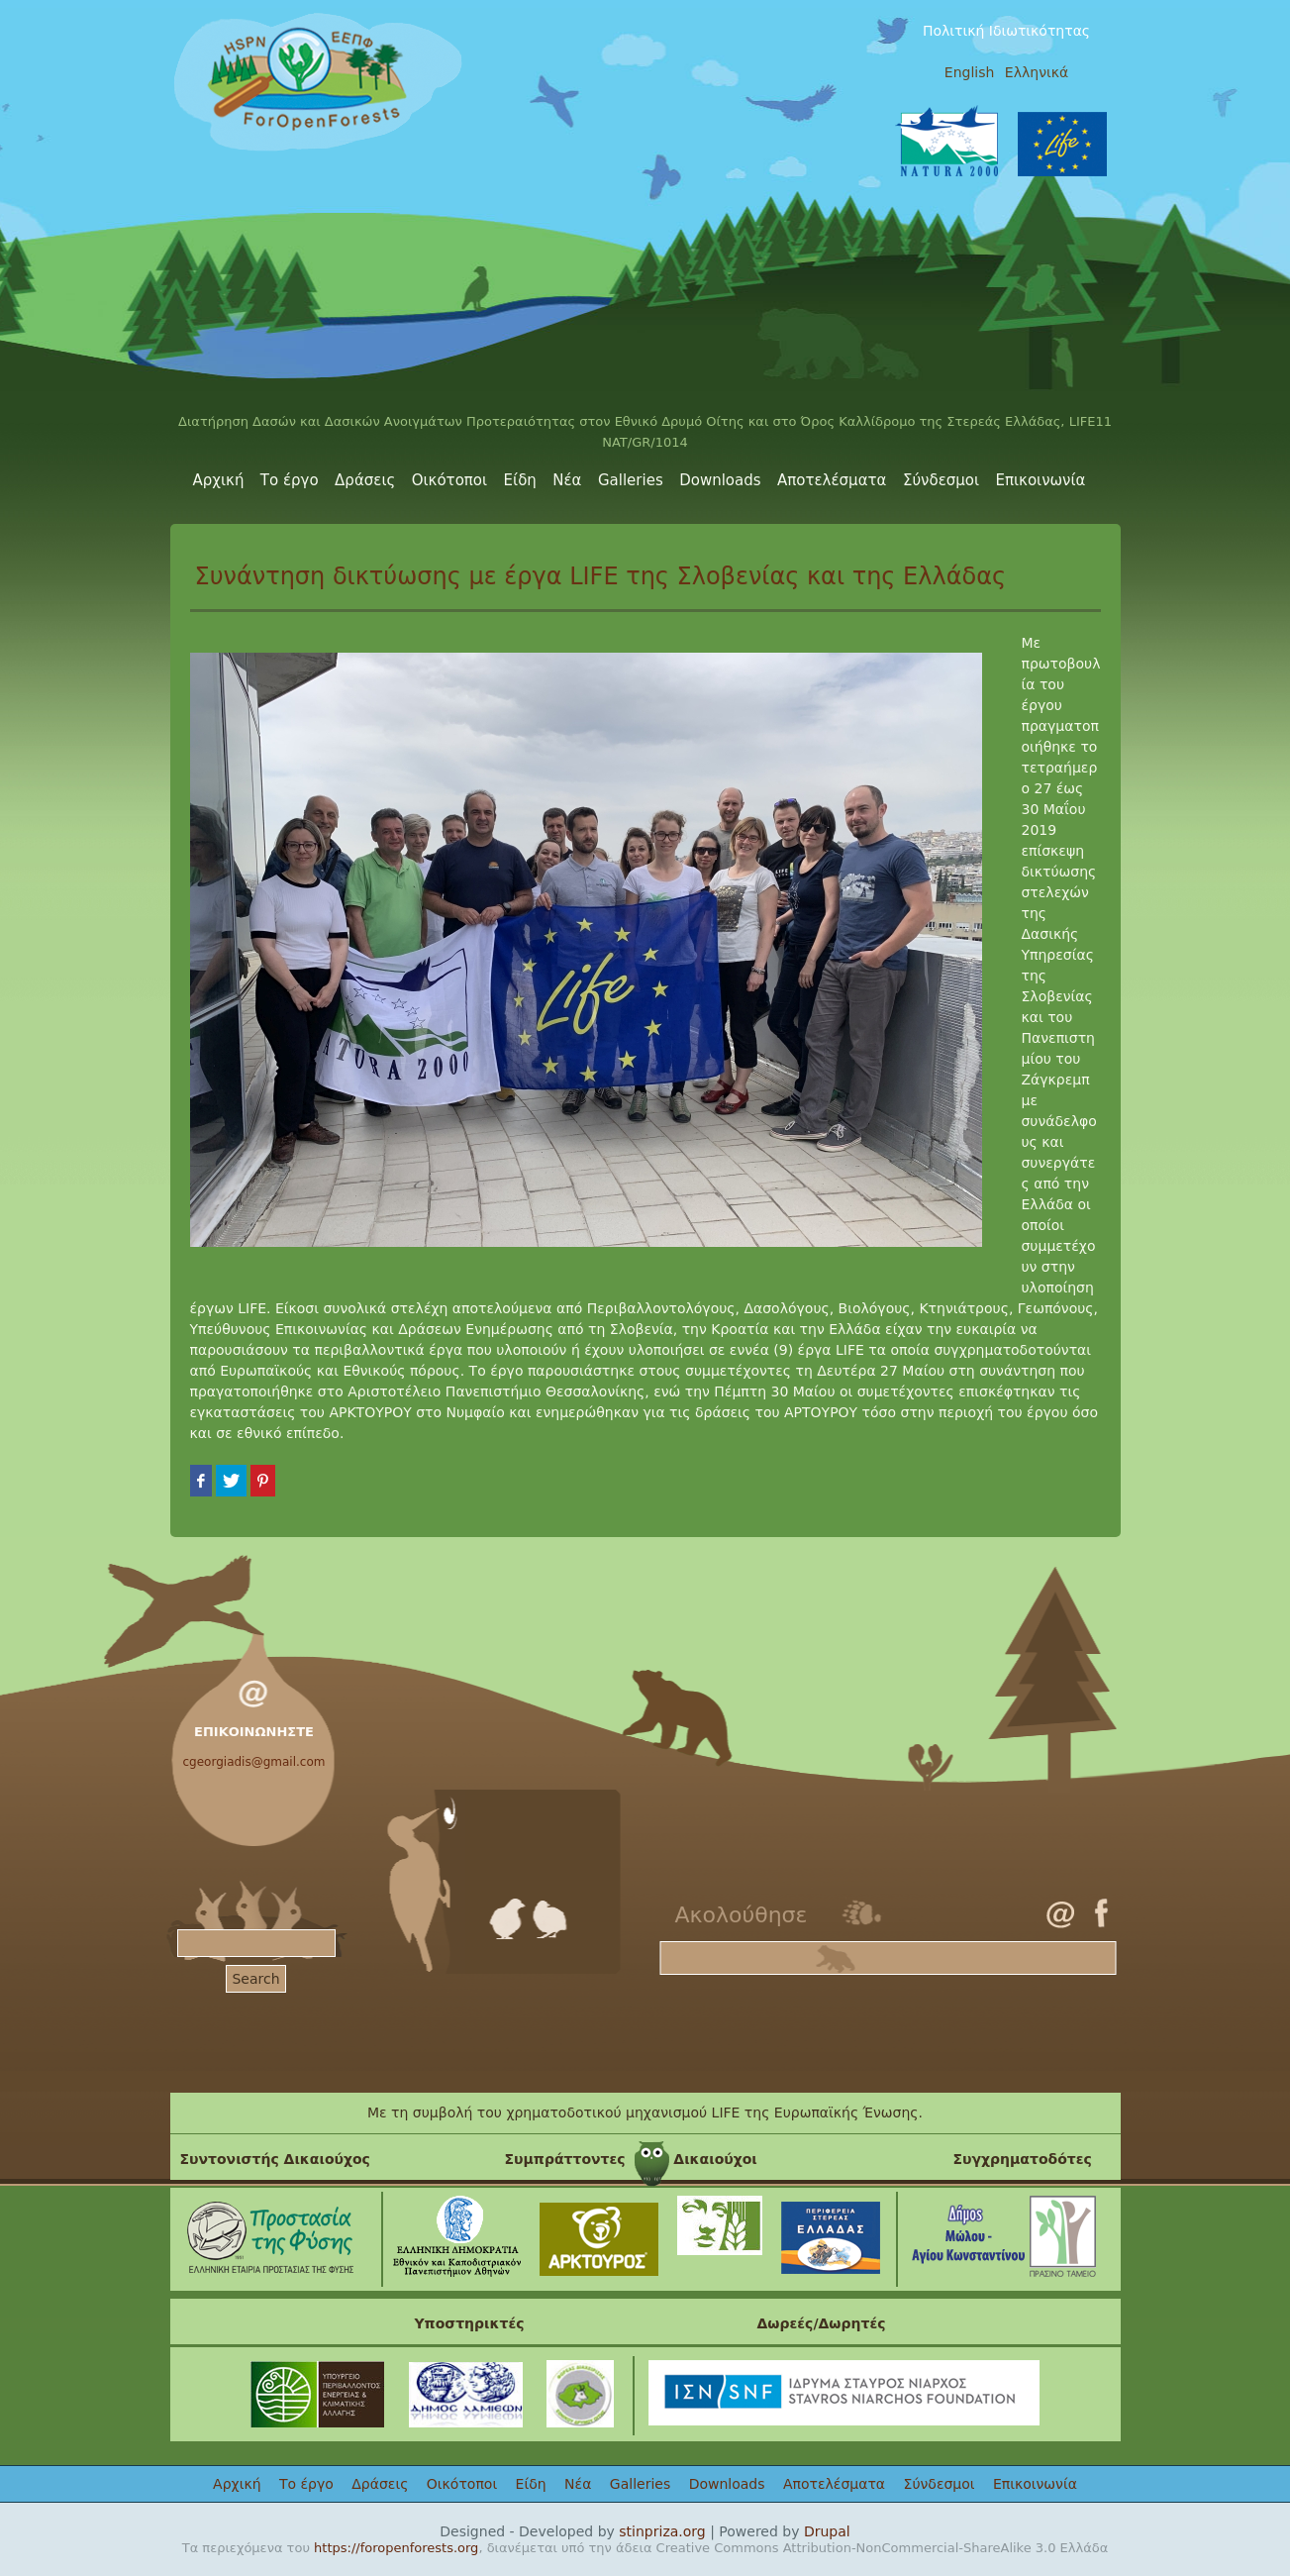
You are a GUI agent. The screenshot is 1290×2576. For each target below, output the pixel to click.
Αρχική (219, 480)
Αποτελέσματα (831, 480)
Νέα (566, 480)
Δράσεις (365, 480)
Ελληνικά (1036, 72)
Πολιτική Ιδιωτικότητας (1006, 31)
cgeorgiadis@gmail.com (254, 1762)
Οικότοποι (449, 480)
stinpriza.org (662, 2531)
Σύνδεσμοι (941, 480)
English (969, 72)
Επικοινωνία (1041, 480)
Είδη (520, 480)
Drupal (827, 2531)
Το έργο (289, 480)
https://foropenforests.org (396, 2547)
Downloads (719, 480)
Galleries (630, 480)
